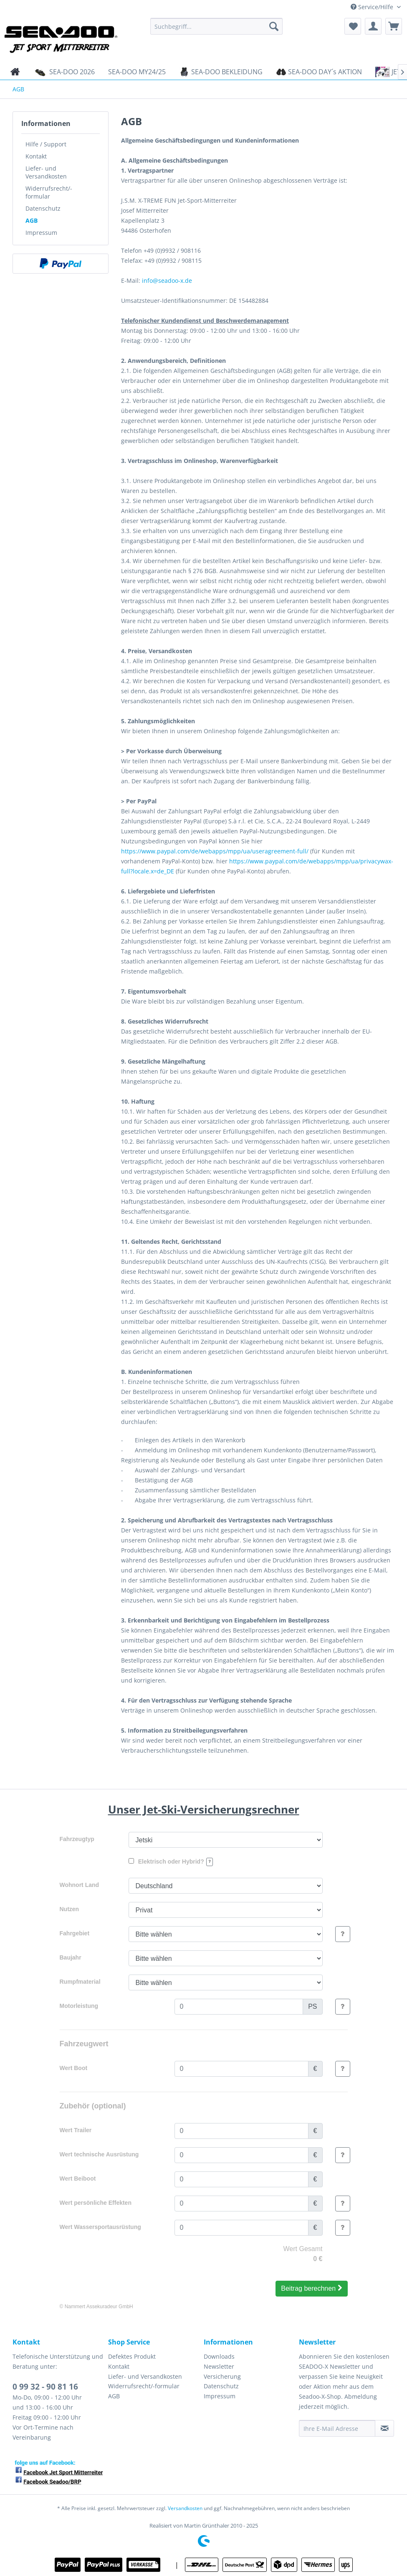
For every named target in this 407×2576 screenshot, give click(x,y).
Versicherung (222, 2376)
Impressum (41, 232)
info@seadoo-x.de (167, 280)
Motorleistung (79, 2005)
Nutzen (69, 1909)
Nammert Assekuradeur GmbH (99, 2306)
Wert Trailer (76, 2130)
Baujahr (70, 1957)
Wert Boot (74, 2068)
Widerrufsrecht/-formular (48, 192)
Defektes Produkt (132, 2356)
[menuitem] (216, 26)
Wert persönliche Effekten (95, 2202)
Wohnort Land (79, 1885)
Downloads (219, 2356)
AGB (31, 220)
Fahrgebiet (75, 1933)
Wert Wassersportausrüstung (100, 2227)
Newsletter (219, 2366)
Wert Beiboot (78, 2178)
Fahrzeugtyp (77, 1839)
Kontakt (36, 156)
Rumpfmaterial (80, 1981)
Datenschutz (43, 208)
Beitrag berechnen (311, 2288)
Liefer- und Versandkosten (46, 172)
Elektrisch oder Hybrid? (171, 1861)
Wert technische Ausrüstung (99, 2154)
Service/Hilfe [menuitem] (373, 7)
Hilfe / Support (45, 144)
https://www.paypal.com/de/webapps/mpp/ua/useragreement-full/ (214, 851)
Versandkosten (185, 2508)
